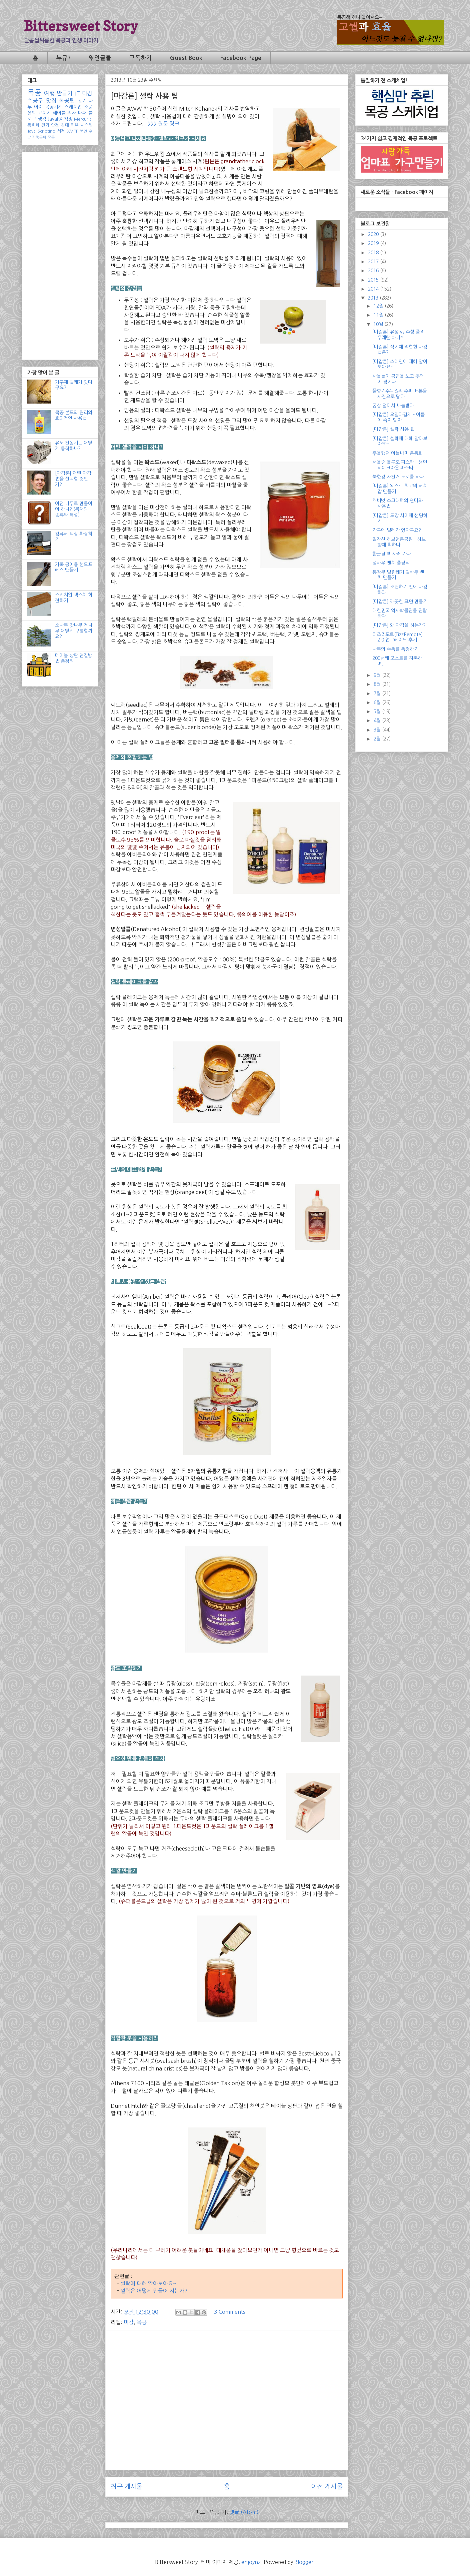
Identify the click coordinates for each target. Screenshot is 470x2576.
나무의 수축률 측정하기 (395, 649)
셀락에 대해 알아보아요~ (148, 2283)
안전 (55, 125)
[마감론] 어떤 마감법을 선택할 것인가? (73, 479)
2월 (378, 738)
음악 (31, 113)
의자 (71, 113)
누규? (63, 58)
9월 (378, 675)
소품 (88, 107)
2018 (374, 252)
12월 (379, 306)
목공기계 (53, 107)
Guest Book (186, 58)
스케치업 (73, 107)
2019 (374, 243)
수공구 (35, 100)
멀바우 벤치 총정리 (391, 563)
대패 (82, 113)
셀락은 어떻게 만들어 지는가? (153, 2290)
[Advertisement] (227, 2382)
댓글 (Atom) (244, 2512)
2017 (374, 261)
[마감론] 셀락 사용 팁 (393, 429)
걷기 (82, 101)
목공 (142, 2322)
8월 (378, 684)
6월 (378, 702)
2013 (374, 298)
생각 (42, 119)
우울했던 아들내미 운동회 (397, 453)
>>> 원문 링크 (163, 123)
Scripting (46, 131)
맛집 (51, 100)
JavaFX (55, 119)
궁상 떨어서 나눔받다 (393, 405)
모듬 (51, 137)
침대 (65, 125)
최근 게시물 (126, 2486)
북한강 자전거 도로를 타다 (398, 477)
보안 (83, 131)
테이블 (59, 113)
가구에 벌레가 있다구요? (396, 530)
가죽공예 (39, 137)
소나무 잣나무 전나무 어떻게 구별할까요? (73, 631)
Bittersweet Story (81, 25)
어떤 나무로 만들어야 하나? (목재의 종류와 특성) (73, 509)
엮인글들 (100, 58)
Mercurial (83, 119)
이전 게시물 (327, 2486)
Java (31, 131)
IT (77, 93)
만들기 (65, 93)
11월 (379, 315)
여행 (49, 93)
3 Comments (229, 2311)
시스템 (87, 125)
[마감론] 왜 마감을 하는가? (399, 625)
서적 (61, 131)
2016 (374, 270)
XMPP (72, 131)
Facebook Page (240, 58)
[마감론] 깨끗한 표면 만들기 (399, 601)
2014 (374, 289)
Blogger (303, 2562)
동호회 (33, 125)
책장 (68, 119)
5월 (378, 711)
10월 (378, 324)
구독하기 (140, 58)
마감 (129, 2322)
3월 (378, 729)
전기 (45, 125)
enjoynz (251, 2562)
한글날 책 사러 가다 (391, 554)
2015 (374, 280)
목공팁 (67, 100)
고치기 (44, 113)
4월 (378, 720)
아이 (38, 107)
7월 (378, 693)
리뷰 (75, 125)
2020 (374, 234)
